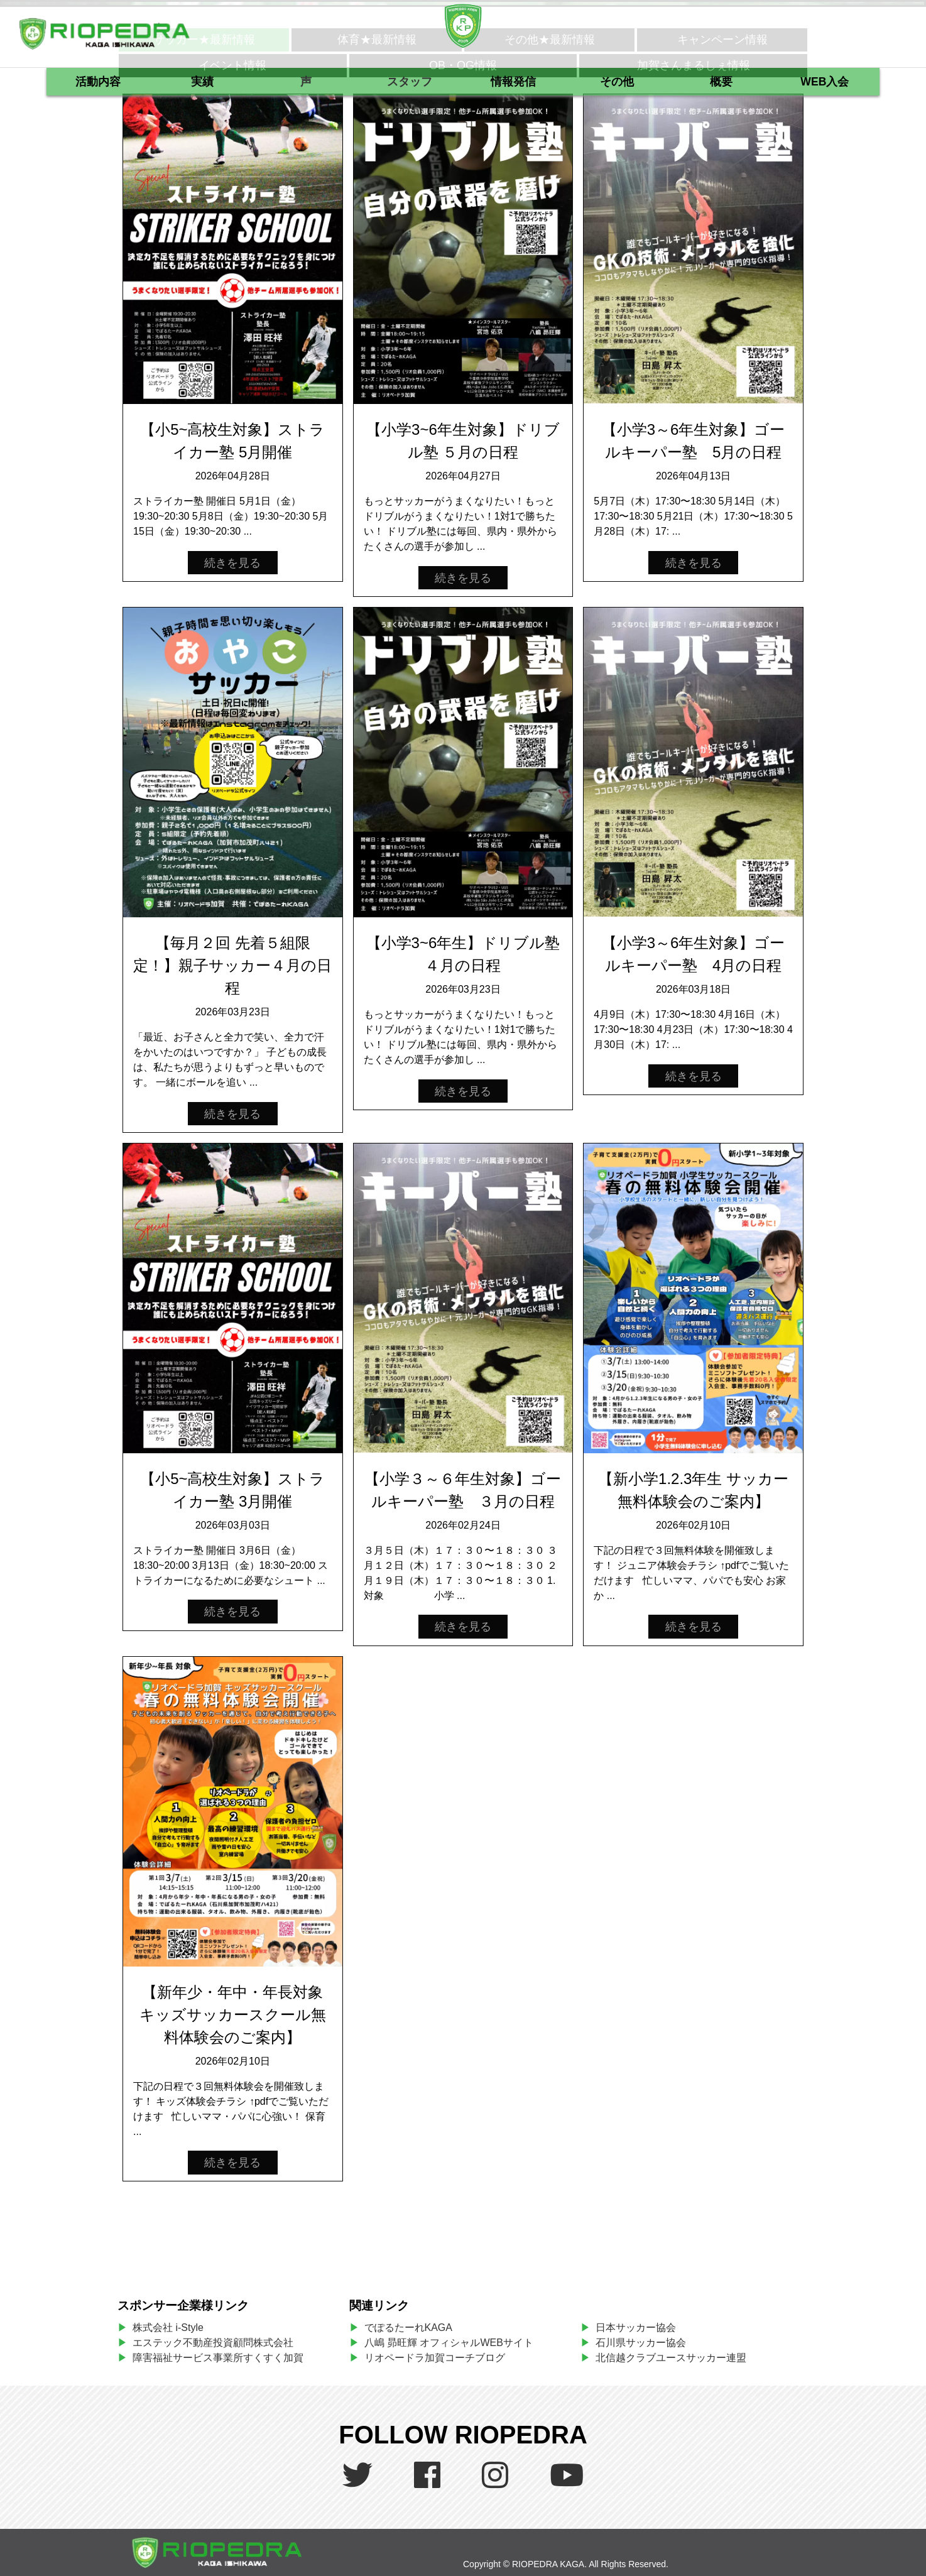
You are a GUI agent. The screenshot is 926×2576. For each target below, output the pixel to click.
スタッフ (409, 81)
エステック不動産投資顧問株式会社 (213, 2342)
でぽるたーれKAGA (408, 2327)
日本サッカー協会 (636, 2327)
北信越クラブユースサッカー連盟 (671, 2357)
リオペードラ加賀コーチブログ (434, 2357)
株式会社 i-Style (168, 2327)
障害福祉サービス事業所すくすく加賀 (218, 2357)
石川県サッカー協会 (641, 2342)
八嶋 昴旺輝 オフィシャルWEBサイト (453, 2342)
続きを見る (232, 562)
